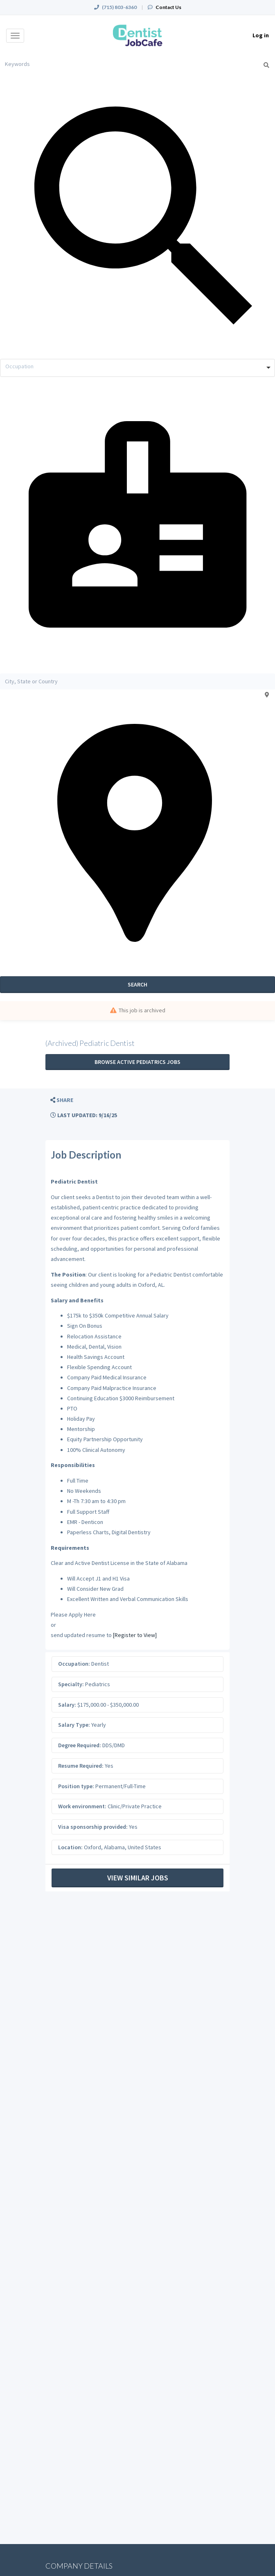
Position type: (76, 1786)
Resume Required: (81, 1765)
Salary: (67, 1704)
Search (137, 984)
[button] (61, 1100)
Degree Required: (79, 1745)
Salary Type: (74, 1724)
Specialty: (71, 1684)
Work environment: (82, 1806)
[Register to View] (135, 1635)
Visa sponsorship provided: (93, 1826)
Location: (70, 1847)
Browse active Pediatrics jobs (137, 1062)
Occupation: (74, 1663)
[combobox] (137, 368)
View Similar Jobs (137, 1877)
